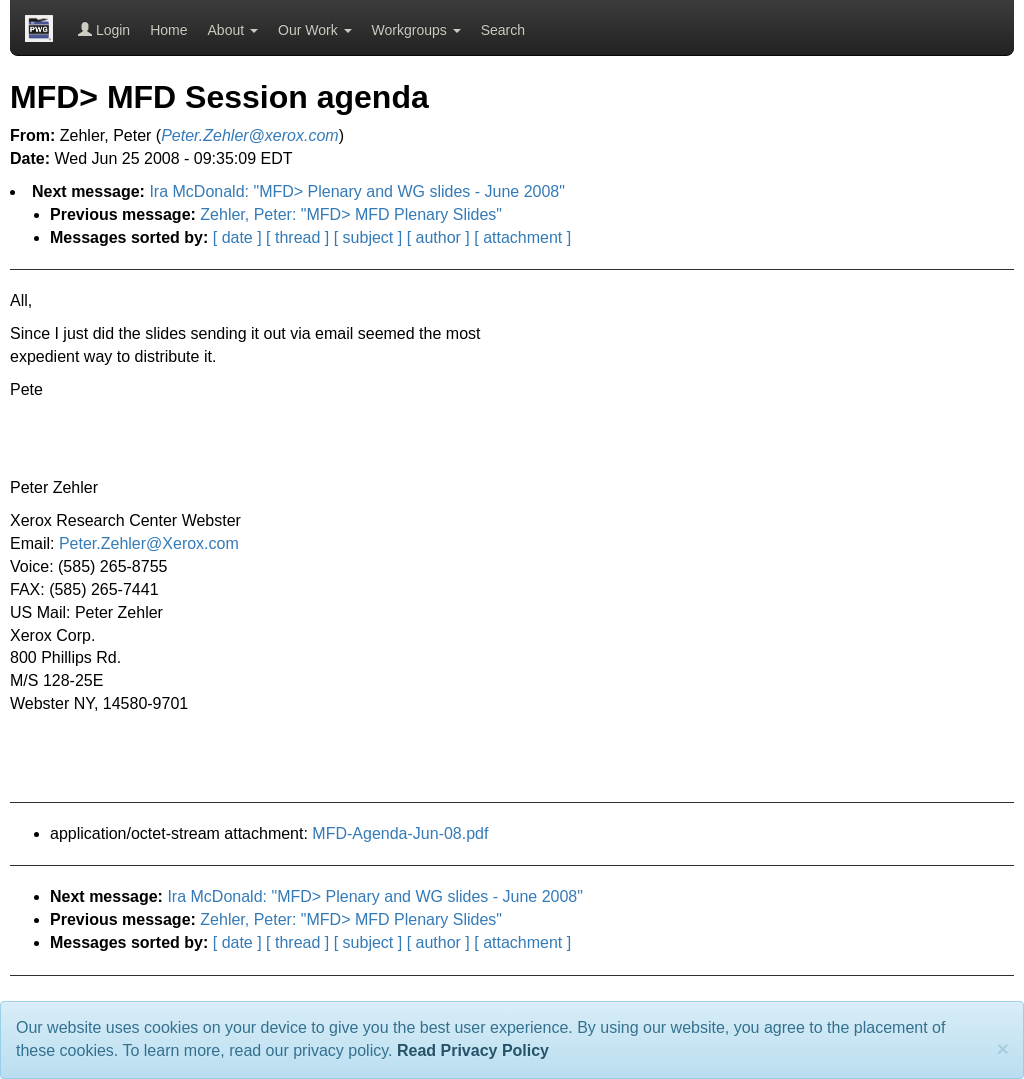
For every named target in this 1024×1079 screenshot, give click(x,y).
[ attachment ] (522, 237)
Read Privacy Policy (473, 1050)
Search (503, 30)
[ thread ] (297, 237)
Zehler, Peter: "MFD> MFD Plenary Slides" (351, 214)
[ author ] (438, 237)
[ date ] (237, 237)
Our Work (315, 30)
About (233, 30)
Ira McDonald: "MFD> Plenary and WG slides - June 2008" (357, 191)
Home (168, 30)
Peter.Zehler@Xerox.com (149, 543)
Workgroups (416, 30)
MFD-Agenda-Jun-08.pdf (400, 833)
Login (104, 30)
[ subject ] (368, 237)
